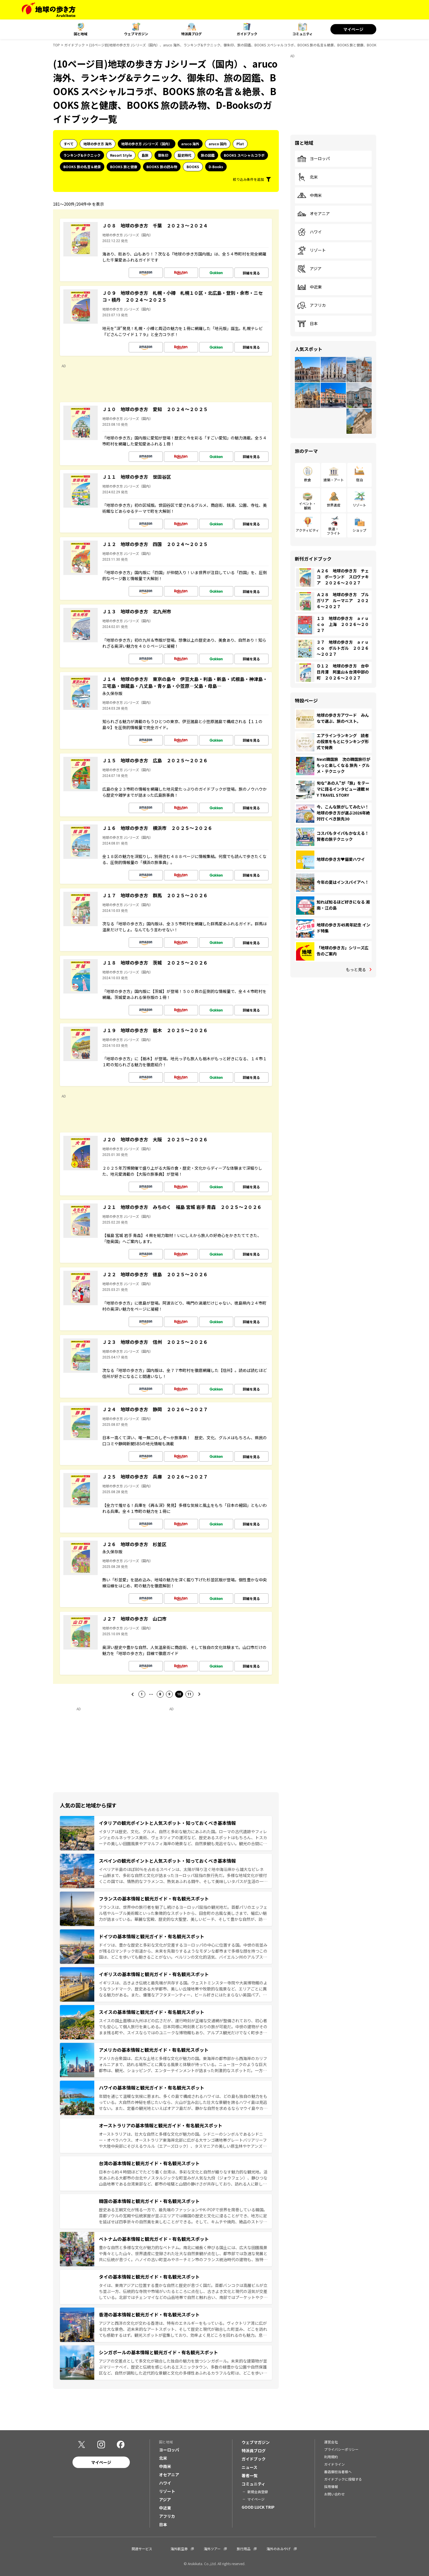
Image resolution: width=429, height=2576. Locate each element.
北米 (307, 177)
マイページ (353, 29)
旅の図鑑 (208, 155)
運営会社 (331, 2441)
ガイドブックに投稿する (343, 2479)
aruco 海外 (190, 143)
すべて (69, 143)
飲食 (307, 479)
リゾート (311, 250)
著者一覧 (250, 2475)
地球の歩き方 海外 (97, 143)
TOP (56, 44)
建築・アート (334, 479)
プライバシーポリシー (341, 2449)
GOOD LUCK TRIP (258, 2507)
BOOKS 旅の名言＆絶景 (82, 166)
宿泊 (359, 479)
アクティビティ (307, 530)
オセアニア (313, 213)
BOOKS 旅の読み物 (161, 166)
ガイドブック (247, 33)
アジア (309, 268)
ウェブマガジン (136, 33)
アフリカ (311, 305)
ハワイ (309, 232)
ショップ (359, 530)
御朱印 (163, 155)
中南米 (309, 195)
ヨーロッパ (313, 158)
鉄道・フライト (333, 530)
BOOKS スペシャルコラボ (244, 155)
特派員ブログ (191, 33)
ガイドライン (334, 2464)
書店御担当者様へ (338, 2471)
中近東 (309, 287)
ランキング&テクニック (82, 155)
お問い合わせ (334, 2493)
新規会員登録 (257, 2491)
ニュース (249, 2467)
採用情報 (331, 2486)
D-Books (216, 166)
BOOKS (193, 166)
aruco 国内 (218, 143)
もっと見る (356, 969)
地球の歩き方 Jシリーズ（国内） (146, 143)
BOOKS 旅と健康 (123, 166)
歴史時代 (184, 155)
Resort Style (121, 155)
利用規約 (331, 2456)
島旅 (145, 155)
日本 (307, 323)
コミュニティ (302, 33)
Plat (240, 143)
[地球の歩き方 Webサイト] (48, 10)
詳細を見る (251, 272)
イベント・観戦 (307, 505)
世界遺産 (333, 504)
